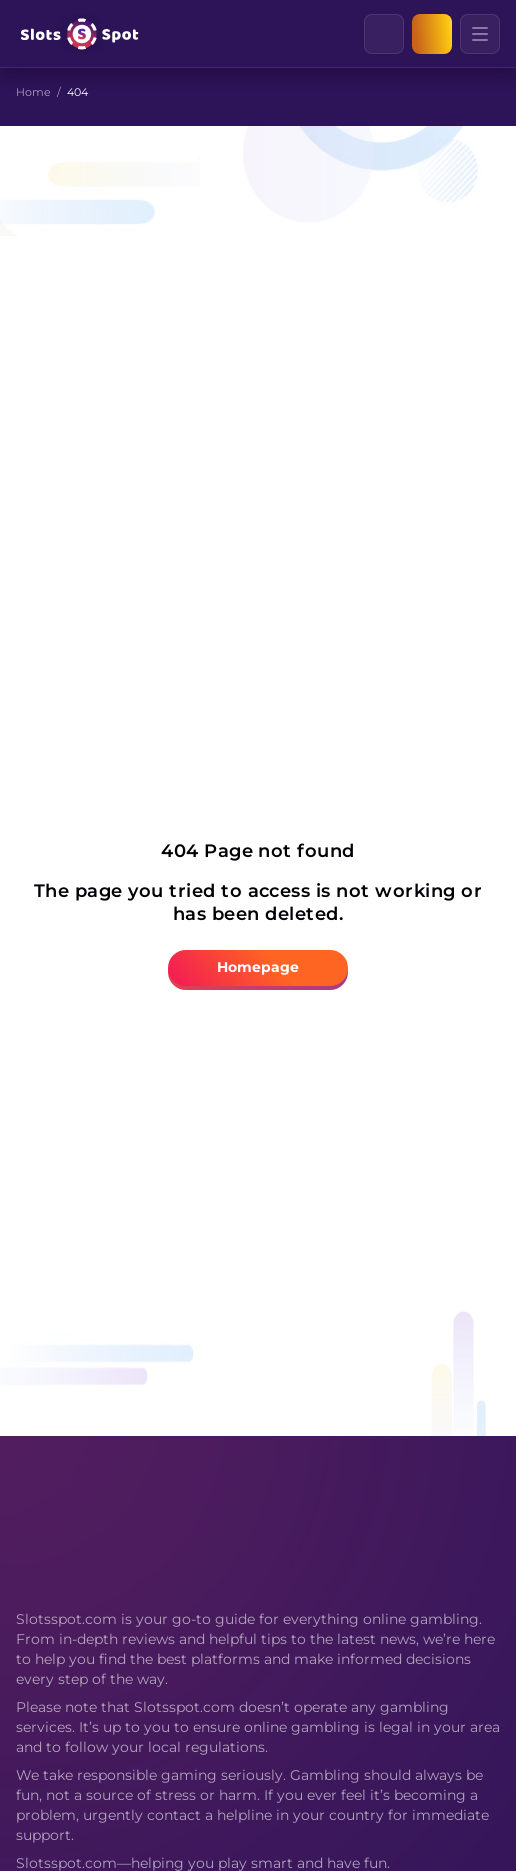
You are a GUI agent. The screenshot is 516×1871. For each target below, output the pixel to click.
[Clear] (403, 34)
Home (33, 92)
